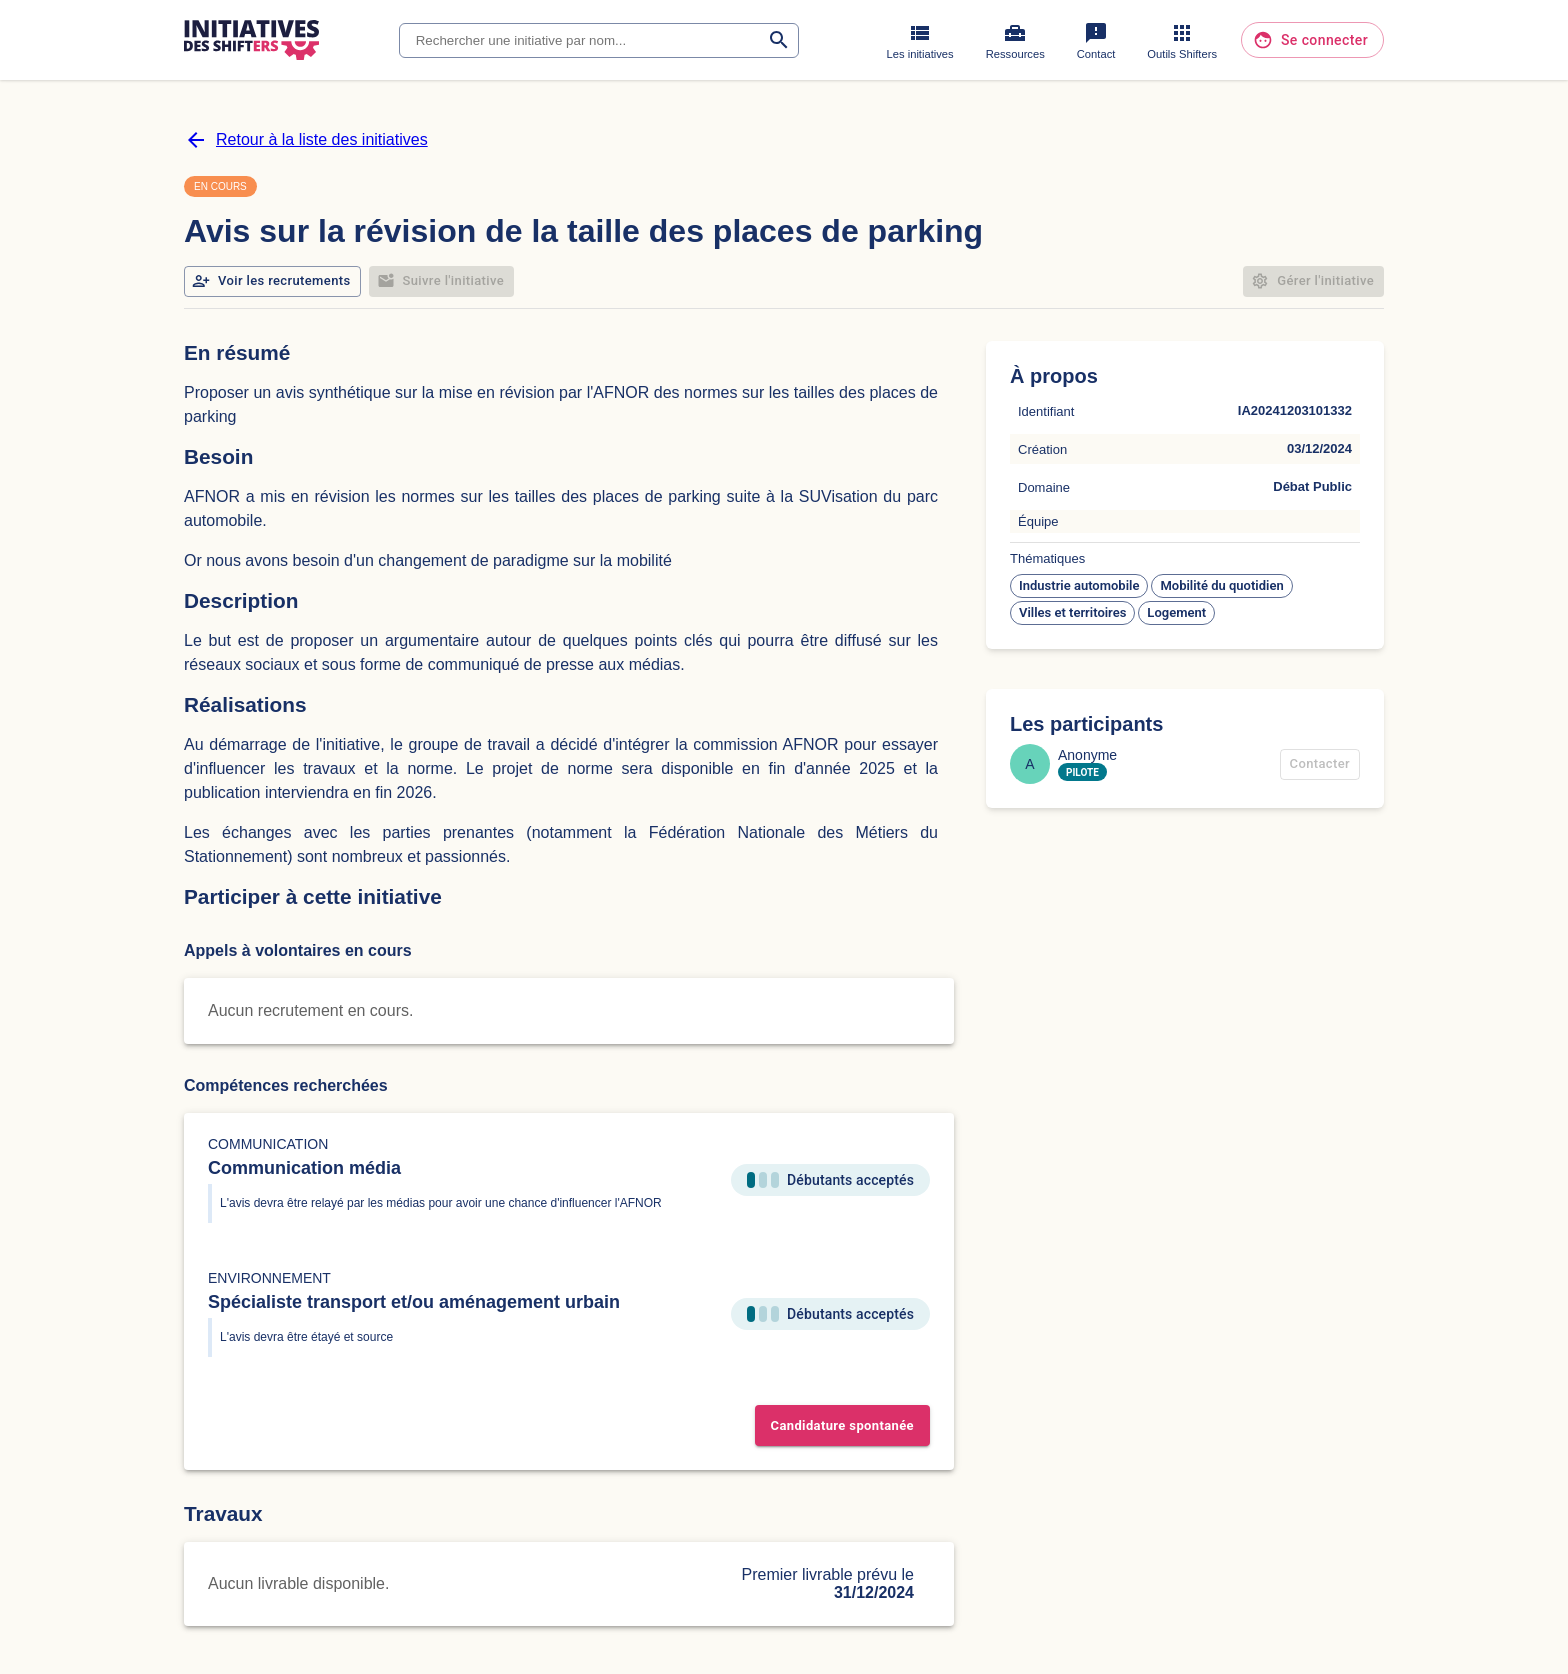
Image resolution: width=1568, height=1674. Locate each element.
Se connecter (1312, 40)
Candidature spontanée (842, 1425)
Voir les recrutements (272, 281)
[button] (1079, 586)
